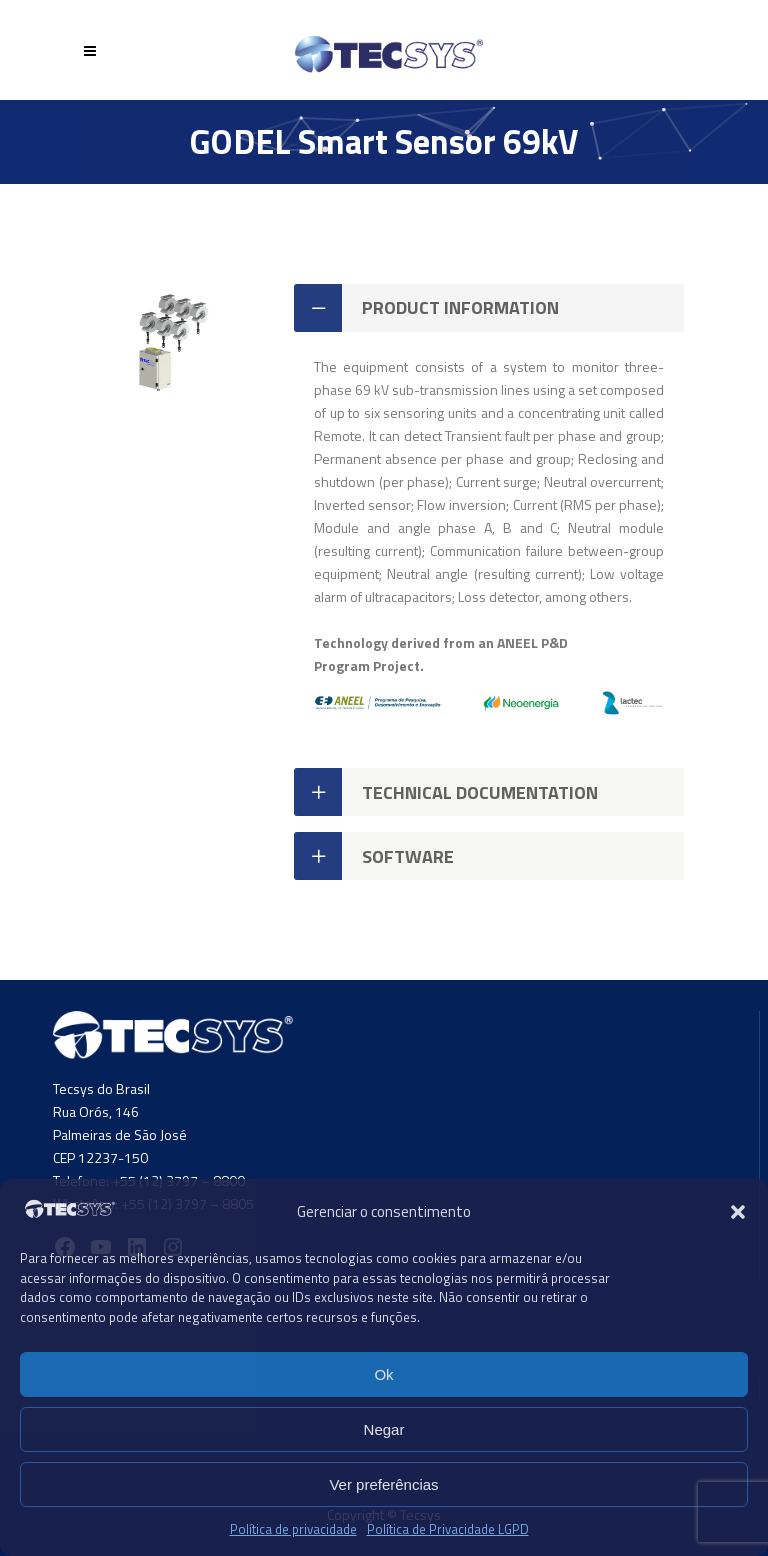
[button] (738, 1212)
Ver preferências (383, 1484)
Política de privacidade (293, 1529)
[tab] (489, 308)
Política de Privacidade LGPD (448, 1529)
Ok (383, 1374)
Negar (384, 1429)
